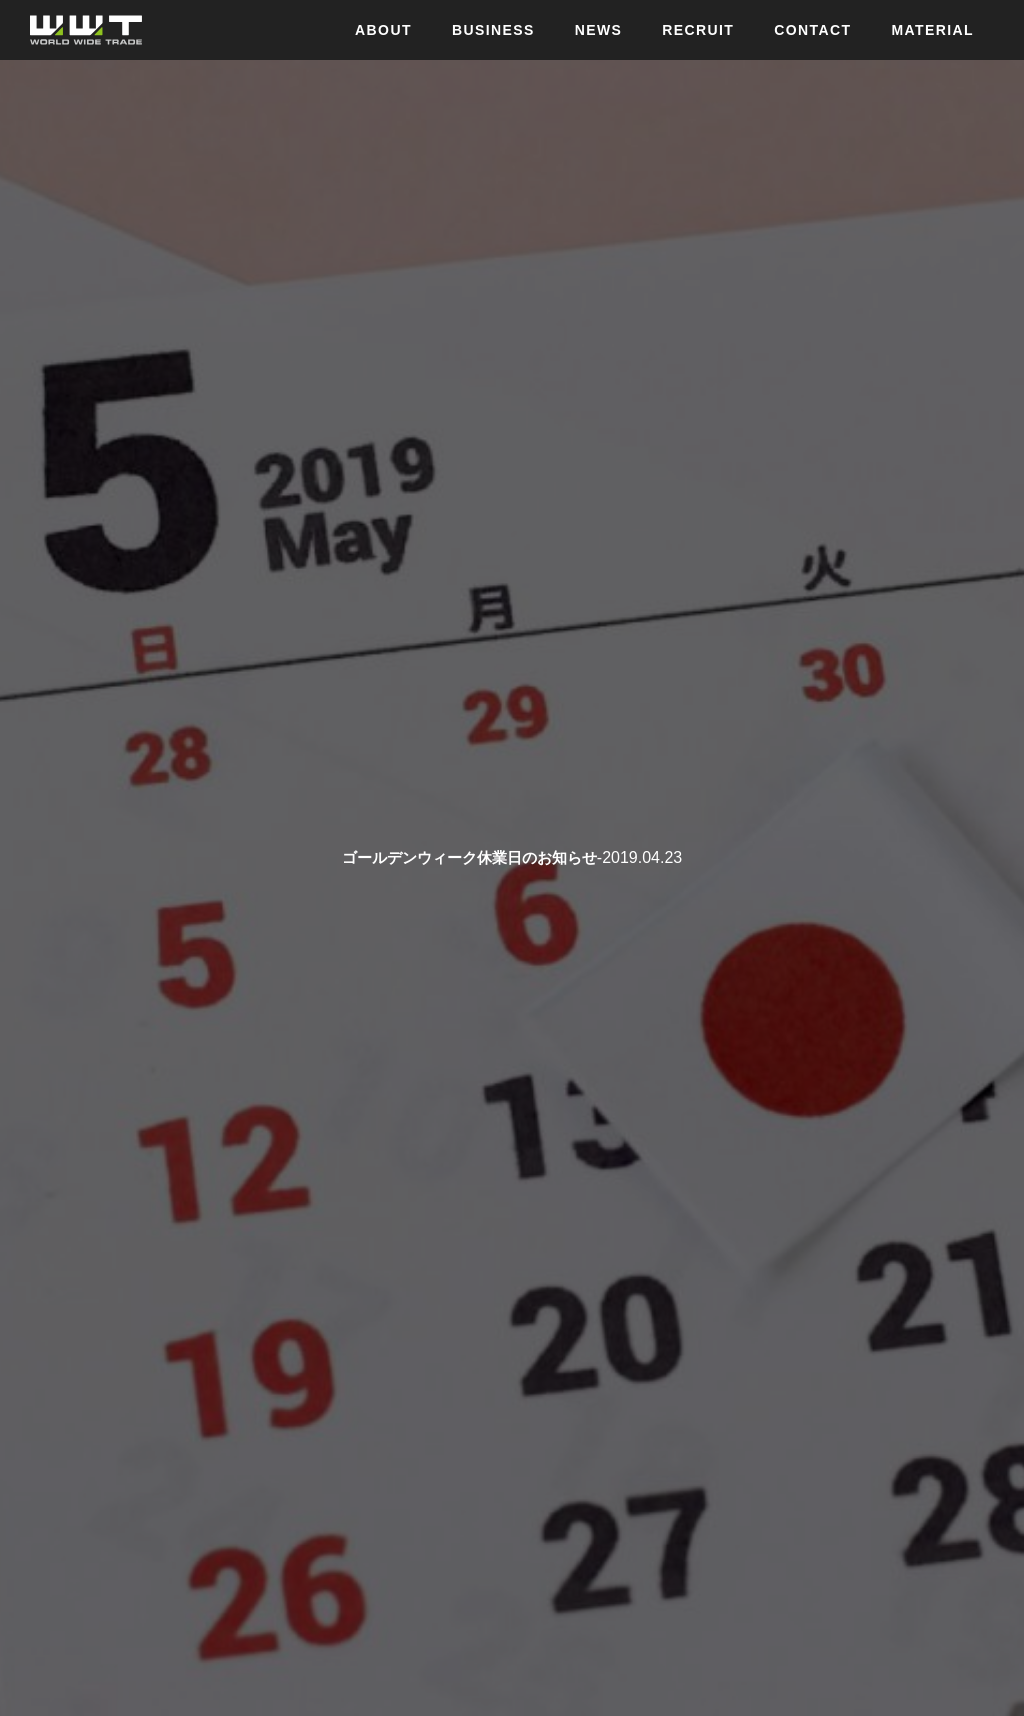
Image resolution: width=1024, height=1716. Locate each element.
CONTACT (812, 30)
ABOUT (383, 30)
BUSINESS (493, 30)
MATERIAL (933, 30)
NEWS (599, 30)
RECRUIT (698, 30)
